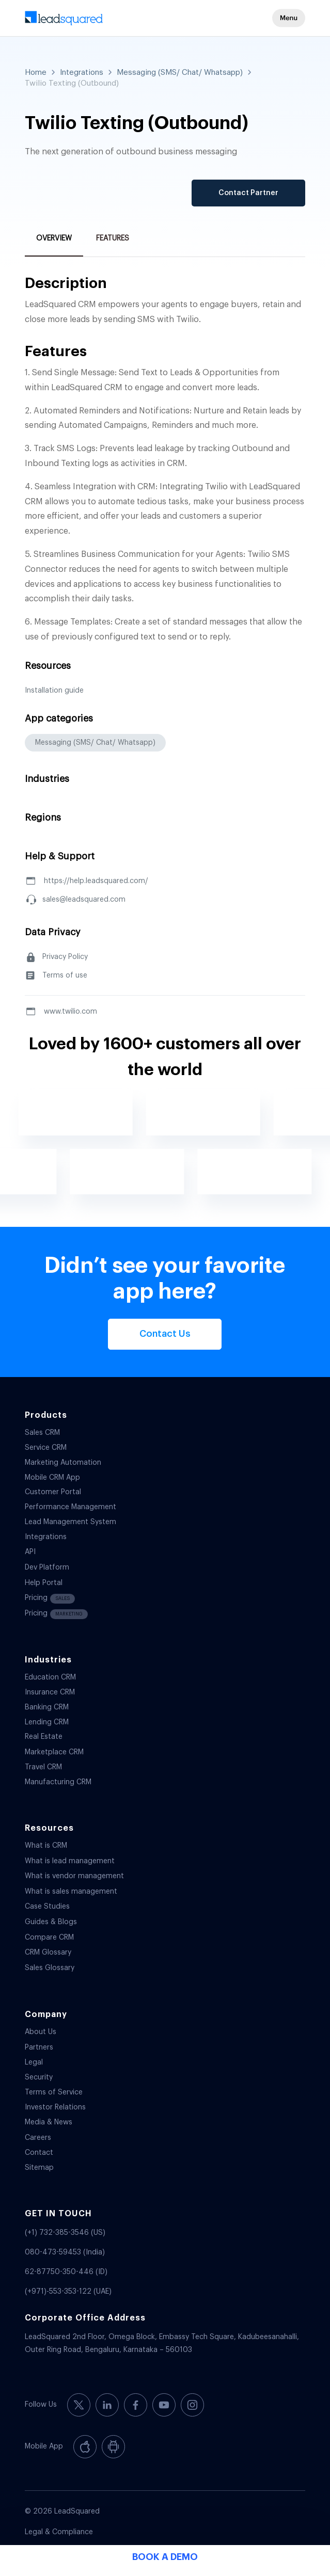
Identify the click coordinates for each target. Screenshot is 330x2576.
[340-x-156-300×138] (137, 20)
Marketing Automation (63, 1462)
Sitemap (39, 2167)
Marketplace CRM (54, 1752)
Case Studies (47, 1906)
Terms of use (64, 975)
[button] (288, 18)
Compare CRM (49, 1937)
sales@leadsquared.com (83, 899)
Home (35, 72)
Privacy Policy (65, 957)
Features (112, 238)
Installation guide (54, 690)
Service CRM (46, 1447)
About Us (40, 2032)
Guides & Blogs (51, 1922)
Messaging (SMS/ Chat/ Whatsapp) (180, 72)
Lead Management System (70, 1522)
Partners (39, 2047)
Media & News (48, 2122)
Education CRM (50, 1677)
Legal (34, 2062)
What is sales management (71, 1891)
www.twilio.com (70, 1011)
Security (39, 2077)
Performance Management (70, 1507)
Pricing (50, 1599)
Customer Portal (53, 1492)
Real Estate (43, 1736)
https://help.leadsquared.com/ (96, 881)
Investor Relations (55, 2107)
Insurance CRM (50, 1692)
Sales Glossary (49, 1968)
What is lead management (70, 1861)
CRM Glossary (48, 1952)
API (30, 1552)
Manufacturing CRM (58, 1782)
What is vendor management (74, 1876)
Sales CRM (42, 1432)
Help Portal (43, 1583)
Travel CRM (43, 1767)
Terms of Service (54, 2092)
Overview (54, 238)
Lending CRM (47, 1722)
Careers (38, 2137)
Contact (39, 2152)
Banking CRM (47, 1707)
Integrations (81, 72)
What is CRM (46, 1845)
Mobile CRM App (52, 1477)
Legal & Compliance (59, 2532)
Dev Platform (47, 1567)
